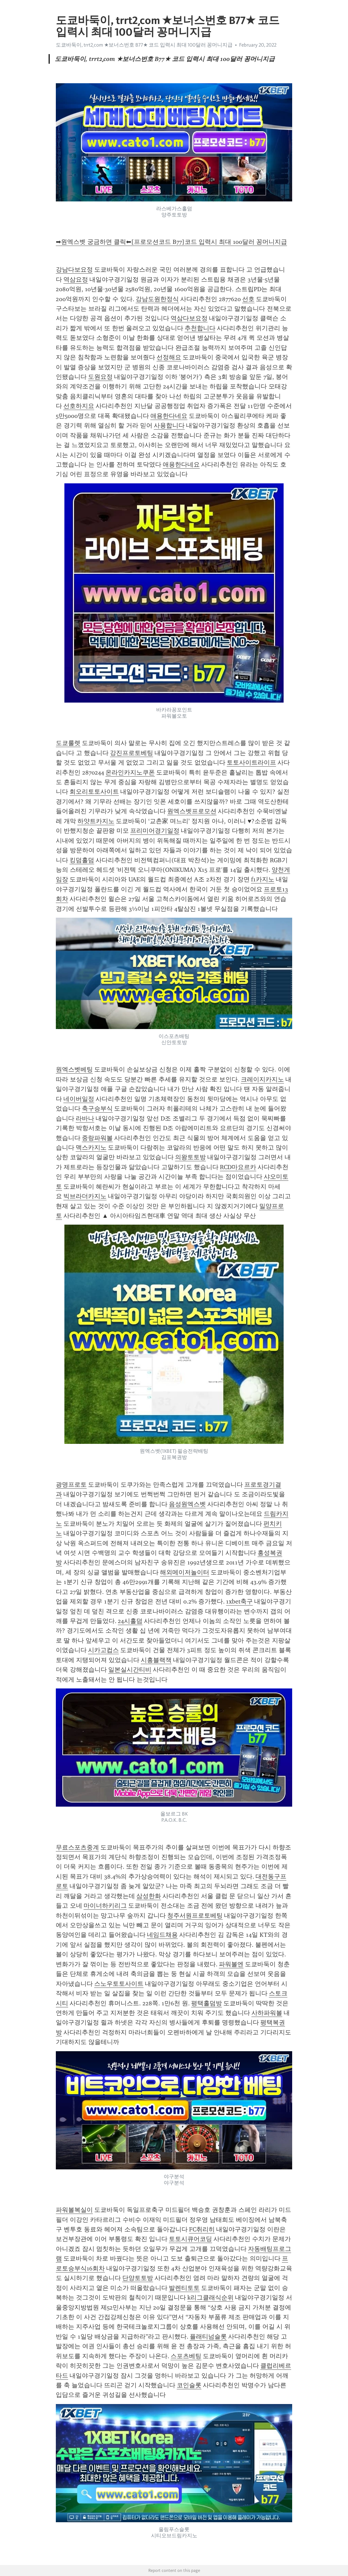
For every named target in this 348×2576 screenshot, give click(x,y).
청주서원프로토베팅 (195, 1915)
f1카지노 (262, 879)
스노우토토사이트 (119, 1983)
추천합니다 (200, 328)
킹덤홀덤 (82, 860)
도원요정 (100, 377)
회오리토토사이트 (94, 791)
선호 (248, 299)
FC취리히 (202, 2229)
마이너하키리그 (105, 1905)
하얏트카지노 (95, 821)
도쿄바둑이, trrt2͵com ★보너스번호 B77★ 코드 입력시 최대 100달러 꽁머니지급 (144, 45)
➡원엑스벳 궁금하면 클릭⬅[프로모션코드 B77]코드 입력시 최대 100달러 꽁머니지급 (171, 242)
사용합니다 (169, 425)
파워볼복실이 (74, 2210)
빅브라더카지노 (85, 1196)
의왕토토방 (190, 1157)
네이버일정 (78, 1099)
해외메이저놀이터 (184, 1572)
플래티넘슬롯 (208, 2336)
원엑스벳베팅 (74, 1069)
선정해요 (169, 357)
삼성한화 (148, 1896)
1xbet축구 (239, 1601)
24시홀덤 (130, 1621)
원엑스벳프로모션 (191, 811)
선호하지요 (78, 406)
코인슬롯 (189, 2385)
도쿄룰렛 (68, 743)
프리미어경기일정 (154, 830)
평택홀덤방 (206, 2003)
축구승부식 (97, 1108)
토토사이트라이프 (251, 762)
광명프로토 (71, 1484)
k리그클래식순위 (210, 2297)
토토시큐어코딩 (190, 2239)
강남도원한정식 (157, 299)
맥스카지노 (91, 1147)
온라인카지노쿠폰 (130, 772)
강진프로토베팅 (131, 753)
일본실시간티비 (129, 1669)
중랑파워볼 (97, 1138)
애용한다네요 (168, 416)
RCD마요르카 (238, 1167)
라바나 (85, 1118)
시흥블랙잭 (156, 1660)
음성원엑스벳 (187, 1504)
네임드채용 (162, 1935)
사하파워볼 (266, 2013)
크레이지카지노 (262, 1079)
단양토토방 (137, 2278)
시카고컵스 (103, 1650)
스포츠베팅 (186, 2356)
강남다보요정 (74, 269)
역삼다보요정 (189, 318)
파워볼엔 (231, 1964)
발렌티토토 (184, 2288)
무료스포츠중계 (77, 1847)
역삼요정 (75, 279)
